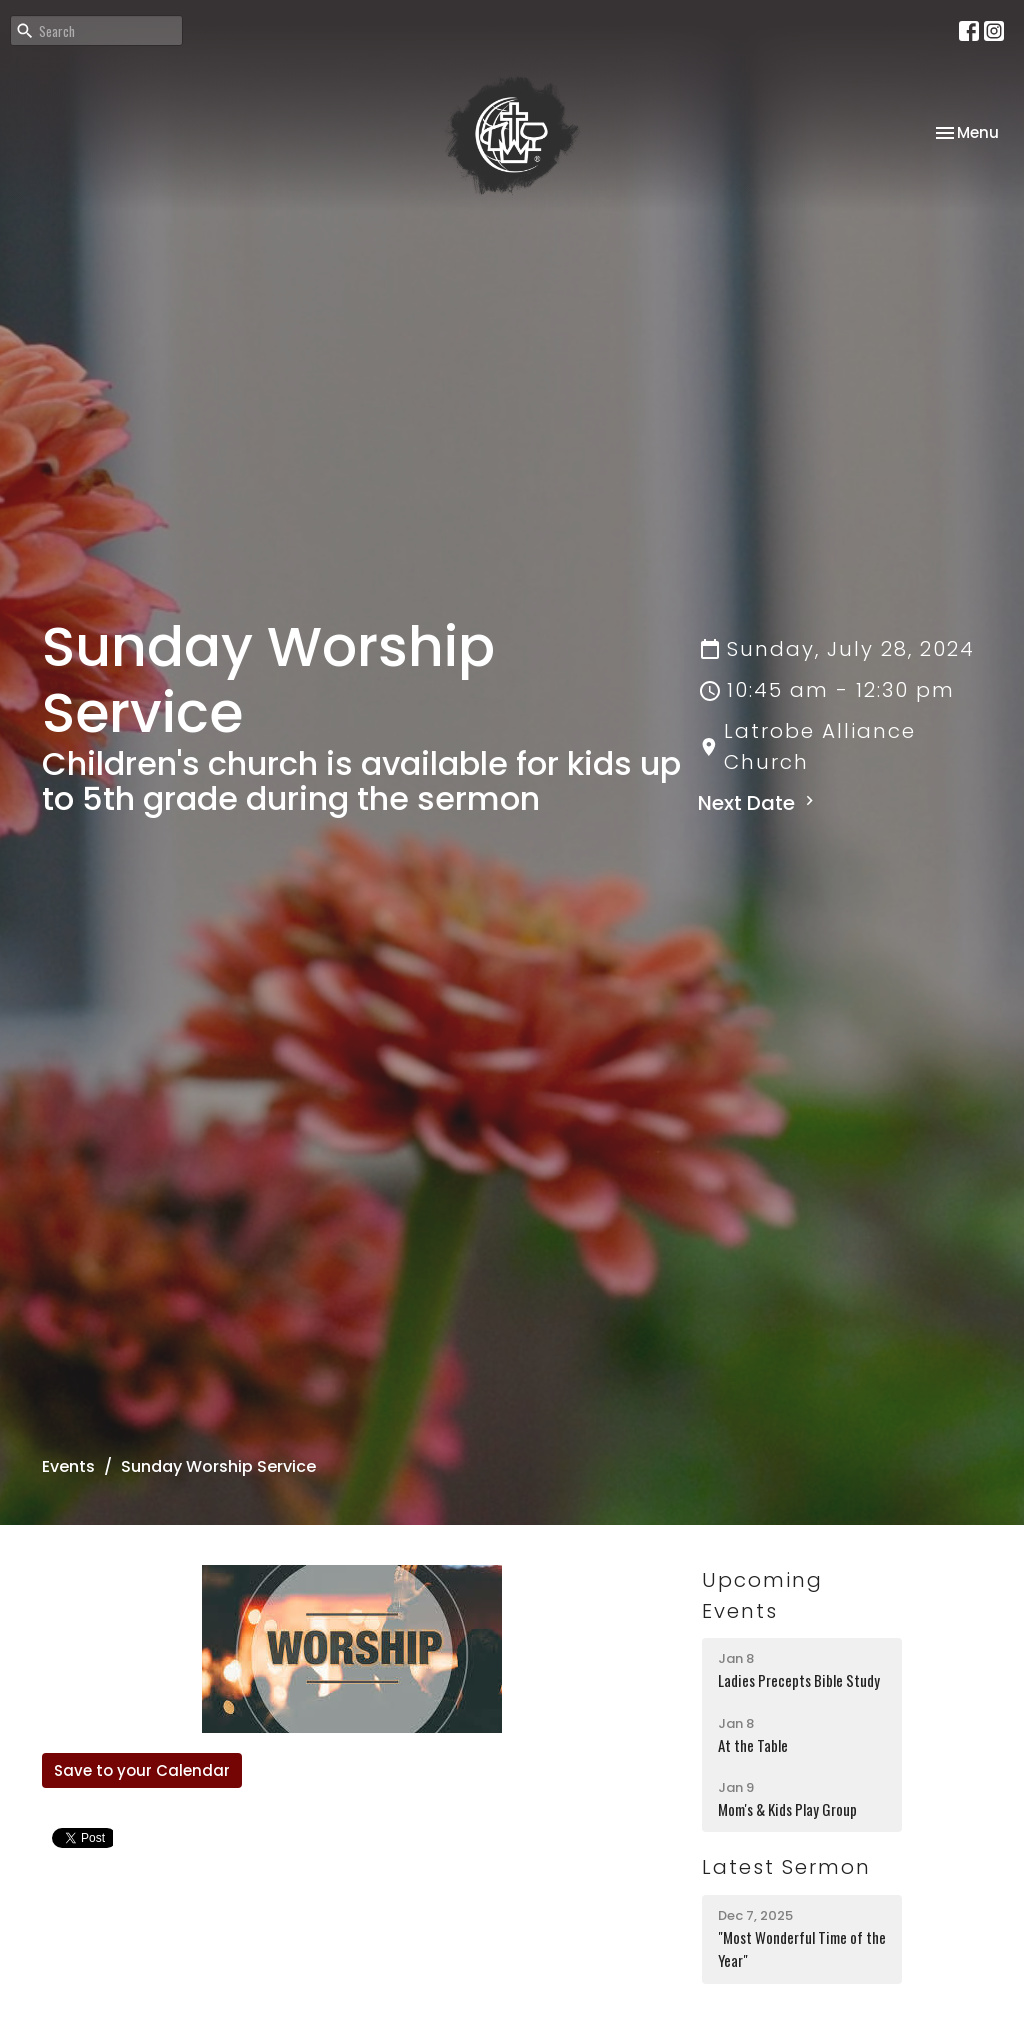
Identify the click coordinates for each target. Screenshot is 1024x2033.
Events (68, 1466)
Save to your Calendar (142, 1770)
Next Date (758, 803)
